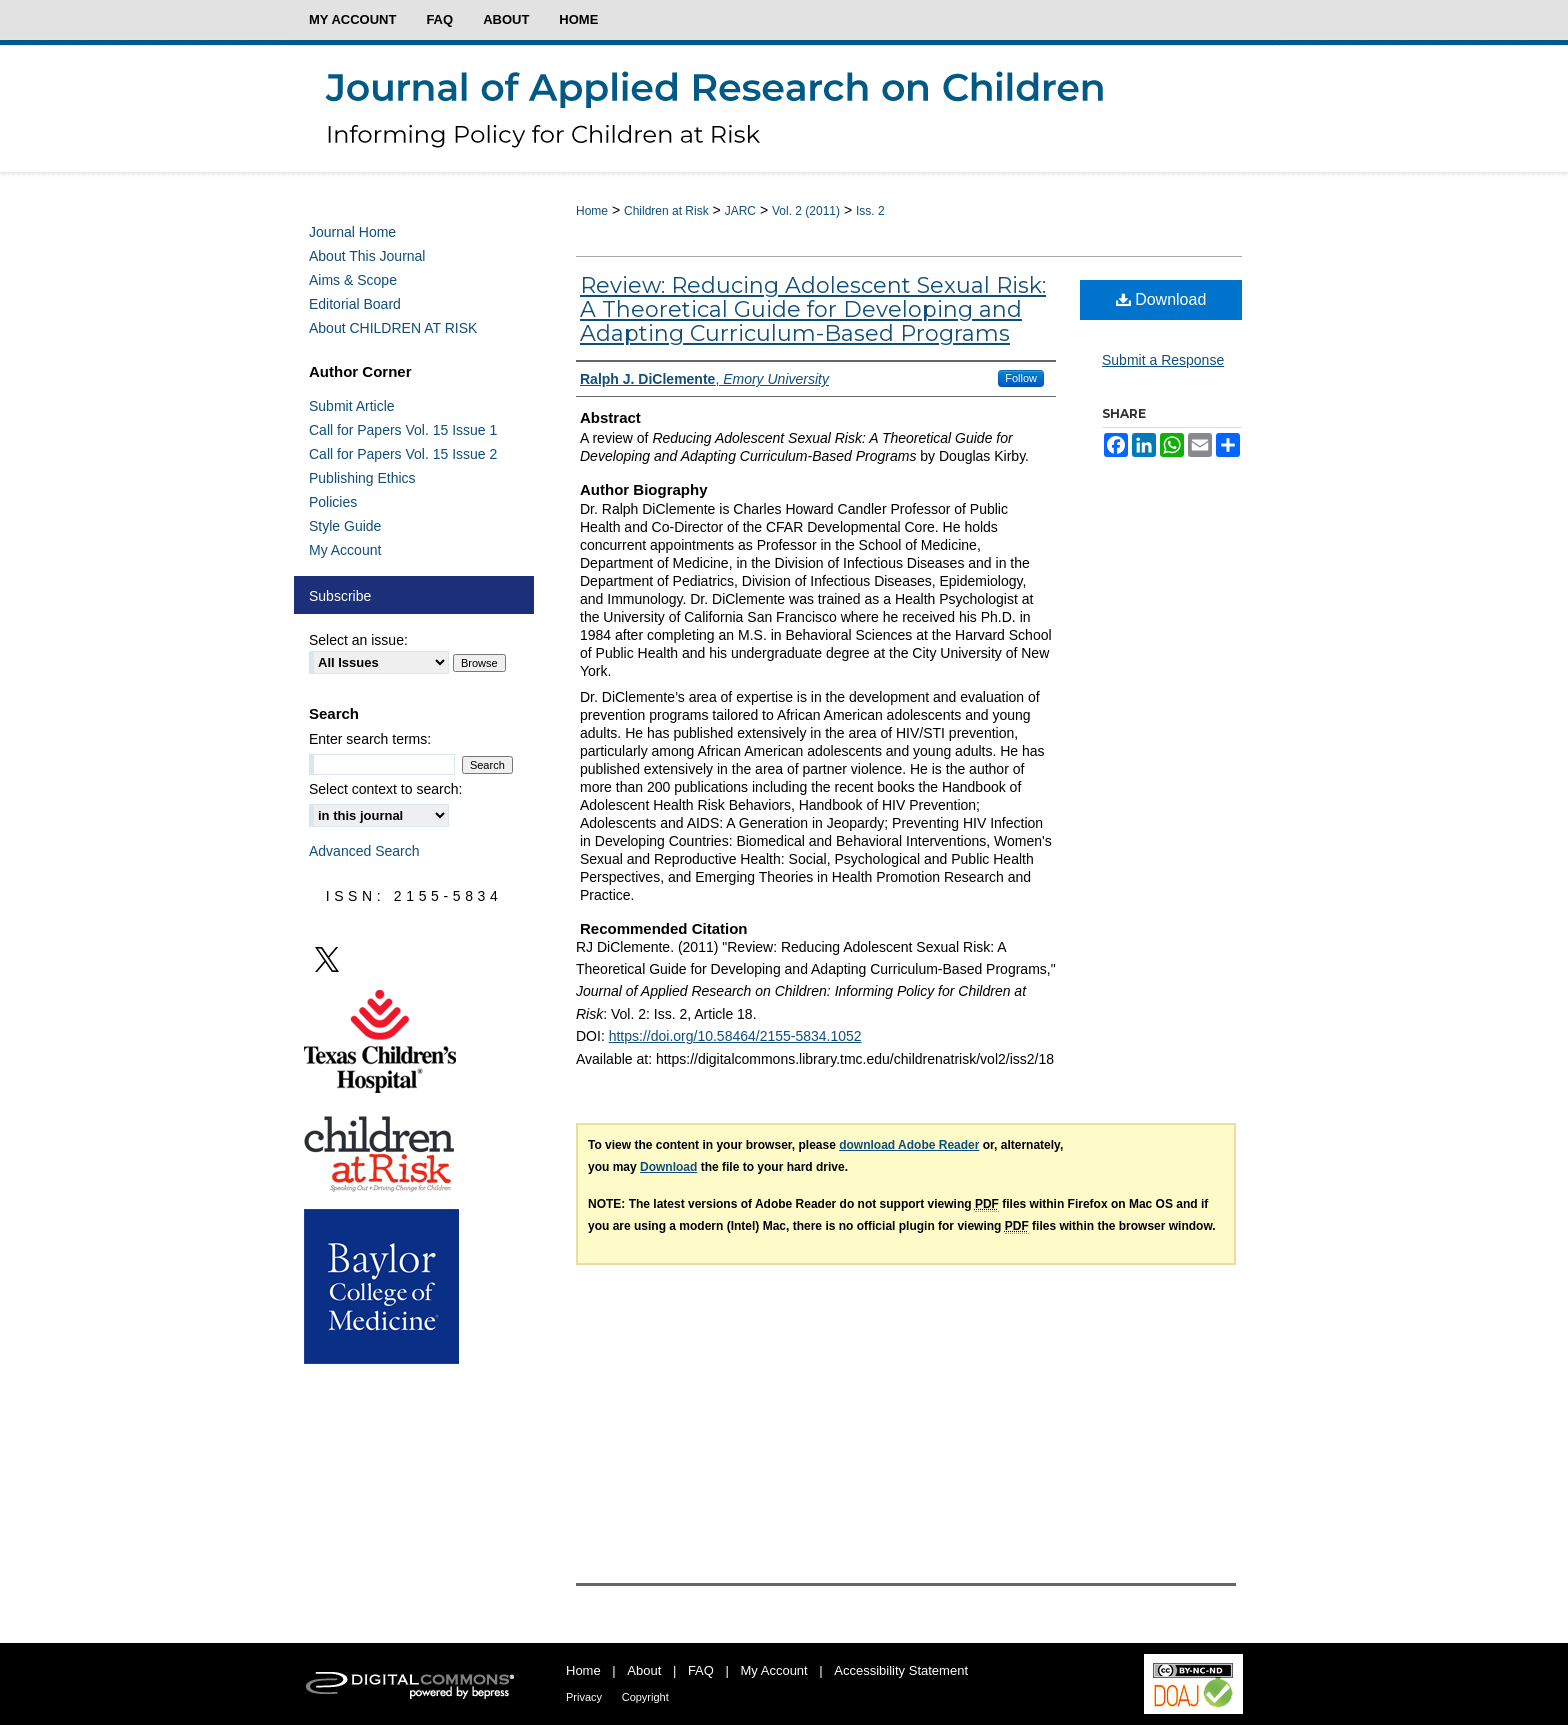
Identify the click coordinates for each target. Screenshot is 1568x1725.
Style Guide (345, 526)
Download (1161, 299)
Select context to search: (385, 789)
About (644, 1670)
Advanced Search (364, 851)
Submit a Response (1163, 360)
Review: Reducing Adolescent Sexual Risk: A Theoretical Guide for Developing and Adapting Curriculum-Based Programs (813, 309)
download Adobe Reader (909, 1145)
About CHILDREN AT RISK (393, 328)
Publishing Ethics (362, 478)
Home (592, 211)
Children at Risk (666, 211)
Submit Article (352, 406)
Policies (333, 502)
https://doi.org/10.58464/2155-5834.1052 (735, 1036)
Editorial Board (355, 304)
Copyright (645, 1697)
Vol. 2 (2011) (806, 211)
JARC (740, 211)
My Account (345, 550)
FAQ (701, 1670)
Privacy (584, 1697)
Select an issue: (358, 640)
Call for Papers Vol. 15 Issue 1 (403, 430)
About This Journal (367, 256)
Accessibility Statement (901, 1670)
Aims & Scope (353, 280)
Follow (1021, 378)
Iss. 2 (870, 211)
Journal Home (352, 232)
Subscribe (340, 596)
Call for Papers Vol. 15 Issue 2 (403, 454)
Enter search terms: (370, 739)
